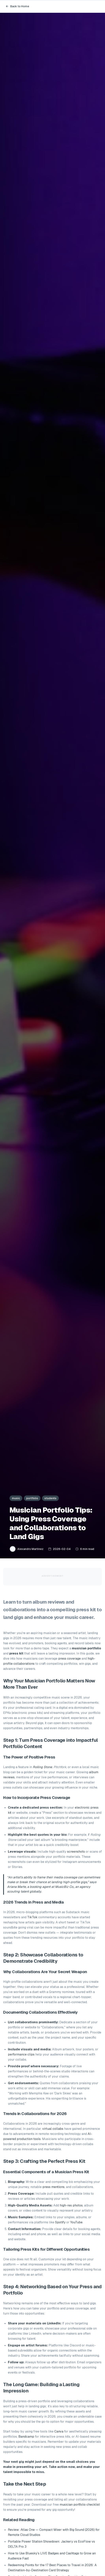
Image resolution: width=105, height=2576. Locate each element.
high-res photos (71, 2205)
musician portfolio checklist (80, 2504)
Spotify (60, 2222)
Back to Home (17, 6)
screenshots (76, 1851)
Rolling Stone (42, 1767)
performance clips (21, 2054)
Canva (58, 2431)
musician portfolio (86, 1648)
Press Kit (75, 2161)
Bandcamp (26, 2436)
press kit (16, 1653)
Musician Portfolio (45, 1681)
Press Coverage (47, 1740)
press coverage (69, 1658)
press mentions (53, 2187)
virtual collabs (52, 2129)
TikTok (32, 1917)
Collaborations (61, 1955)
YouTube (76, 2222)
